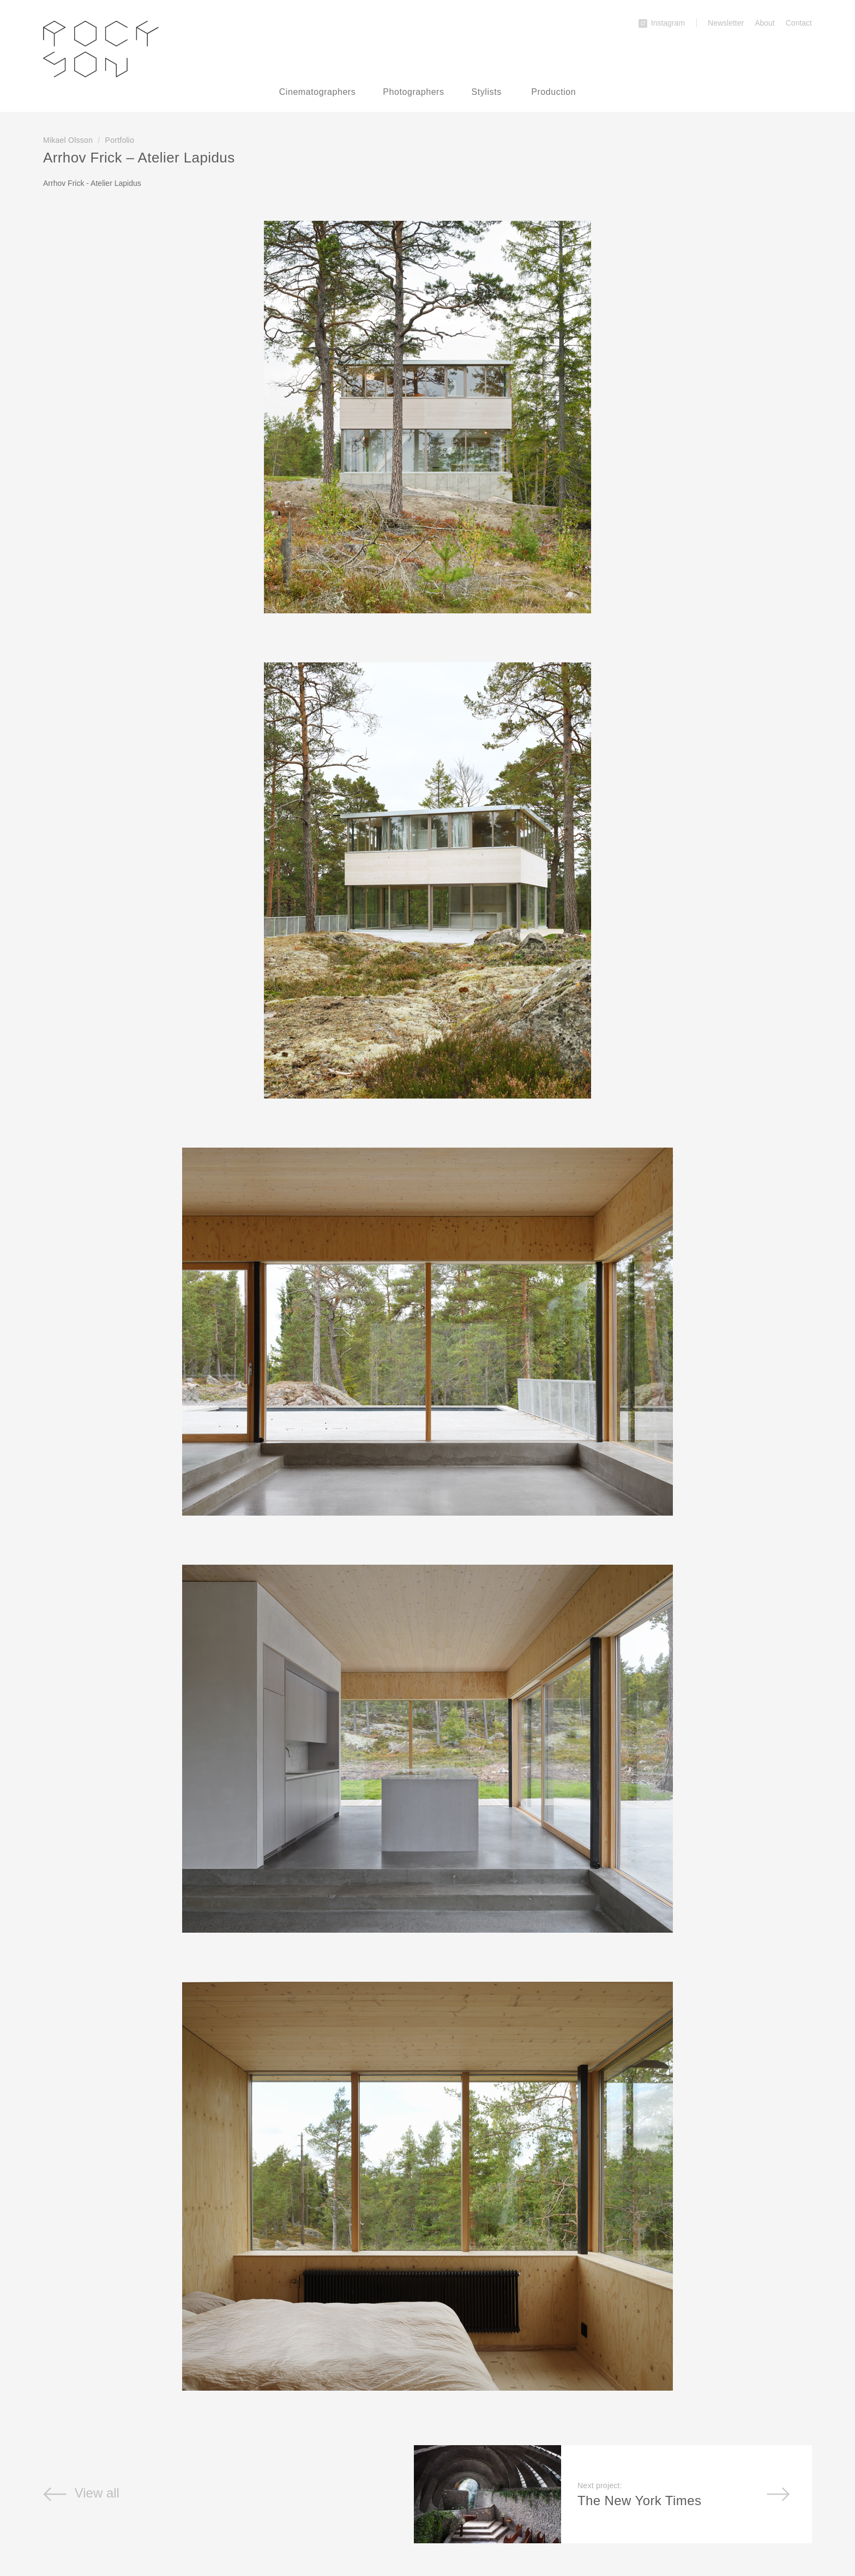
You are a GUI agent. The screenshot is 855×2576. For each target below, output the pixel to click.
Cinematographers (317, 91)
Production (553, 91)
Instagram (662, 23)
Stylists (487, 91)
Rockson (101, 49)
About (765, 23)
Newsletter (726, 23)
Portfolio (120, 140)
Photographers (413, 91)
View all (81, 2492)
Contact (799, 23)
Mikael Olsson (68, 140)
